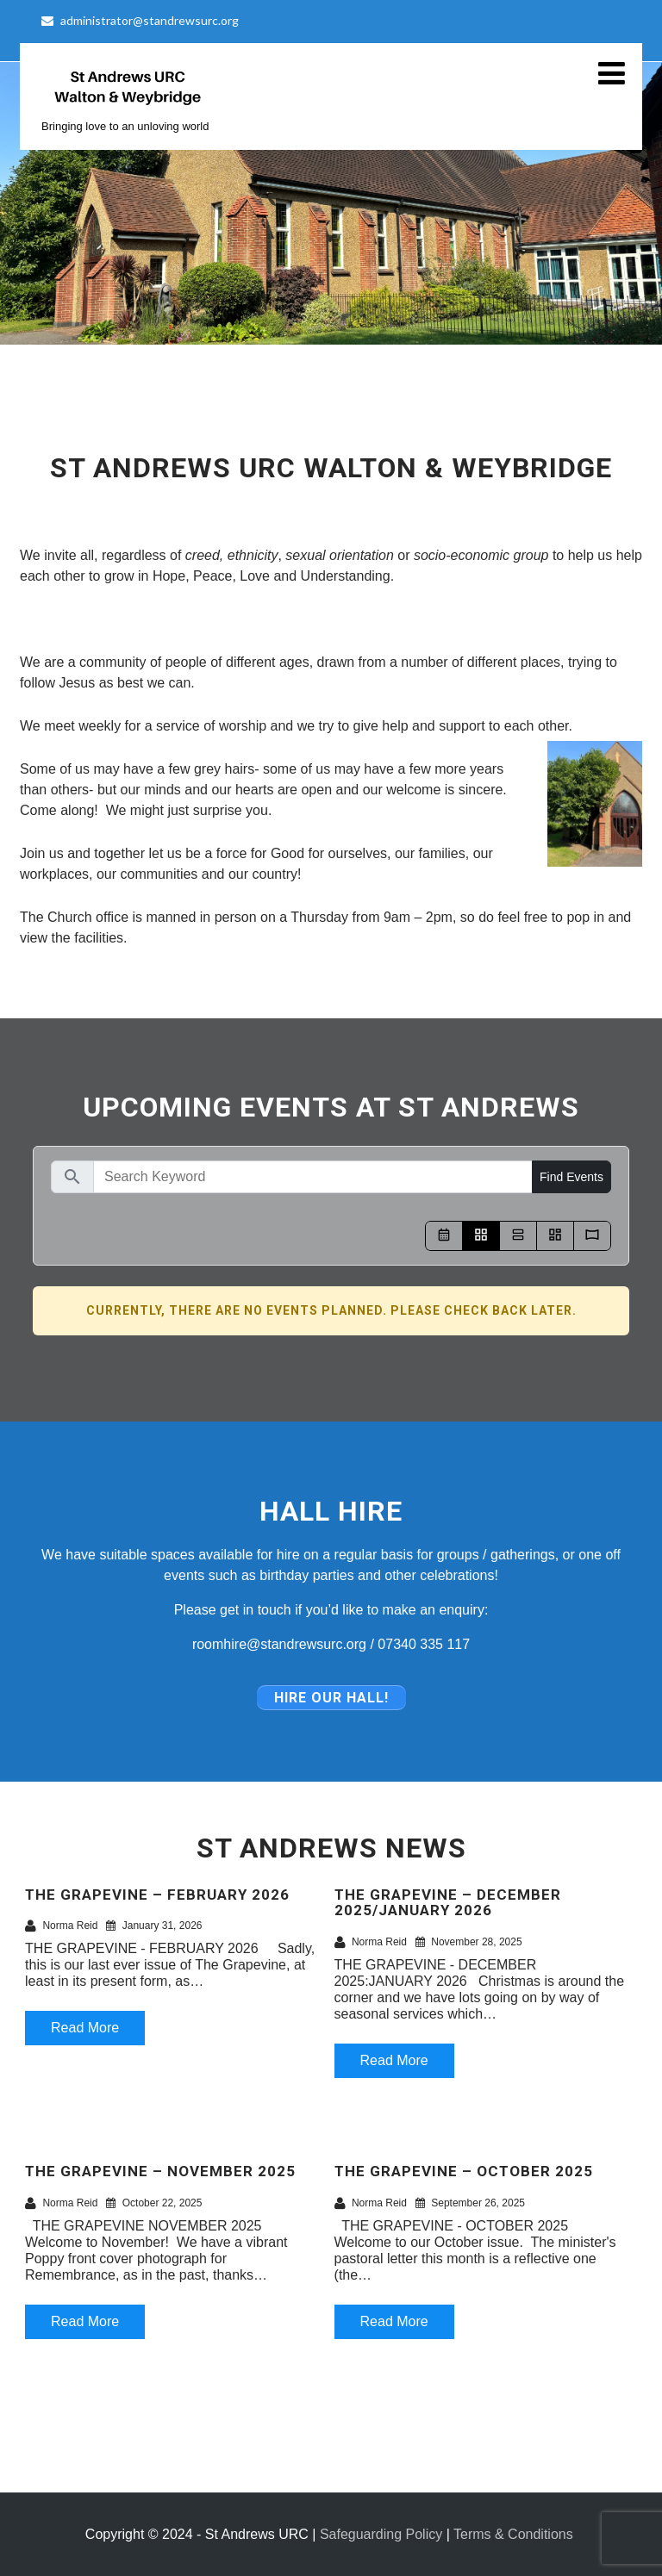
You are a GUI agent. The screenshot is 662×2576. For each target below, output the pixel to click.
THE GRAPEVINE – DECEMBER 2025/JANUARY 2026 (447, 1903)
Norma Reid (61, 1926)
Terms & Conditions (513, 2534)
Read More (85, 2027)
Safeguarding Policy (381, 2534)
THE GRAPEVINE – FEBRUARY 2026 (157, 1894)
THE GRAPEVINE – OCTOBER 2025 (463, 2171)
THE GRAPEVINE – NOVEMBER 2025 (160, 2171)
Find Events (571, 1177)
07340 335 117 (424, 1644)
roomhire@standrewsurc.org (279, 1644)
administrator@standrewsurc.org (140, 20)
